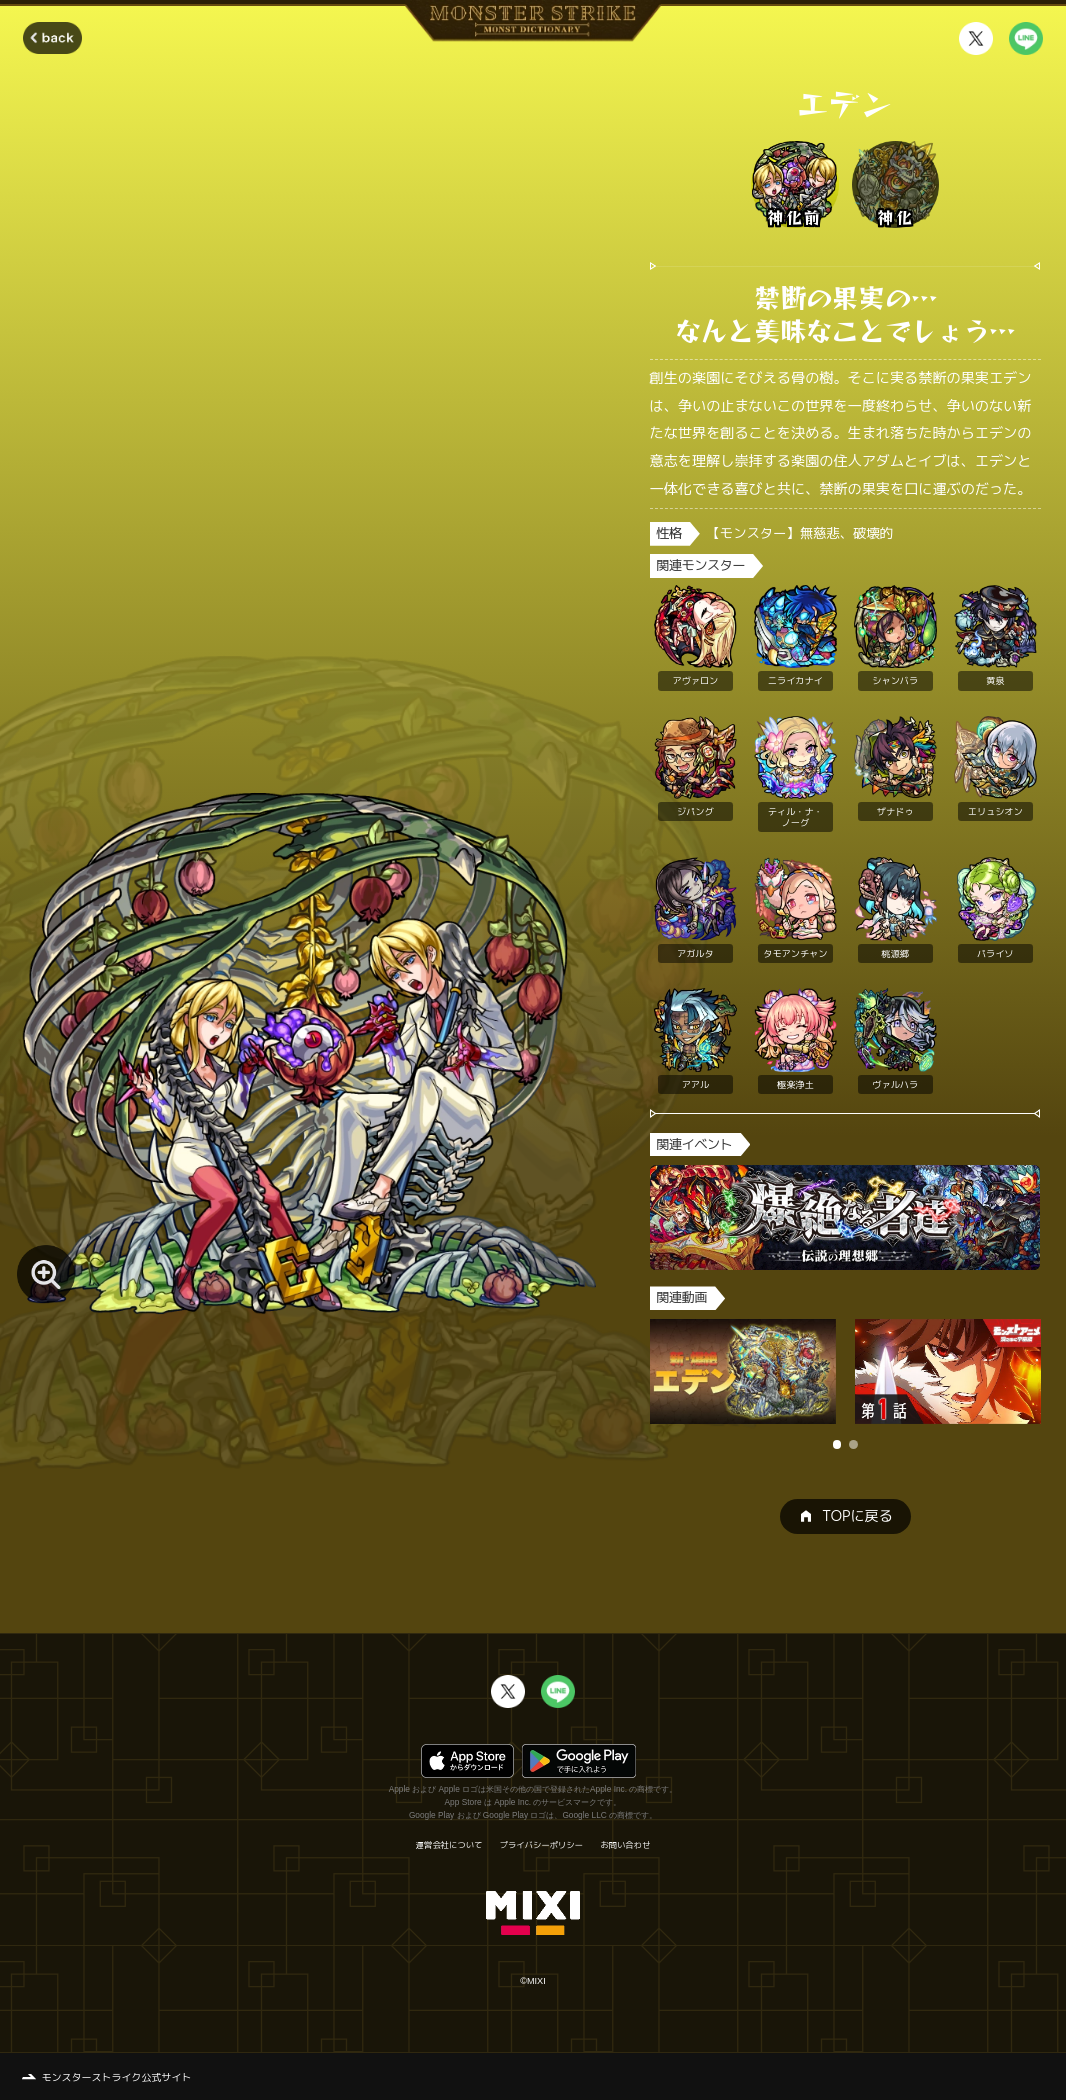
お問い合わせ (625, 1845)
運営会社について (449, 1845)
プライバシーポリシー (541, 1845)
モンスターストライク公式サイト (117, 2077)
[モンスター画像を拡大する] (46, 1274)
